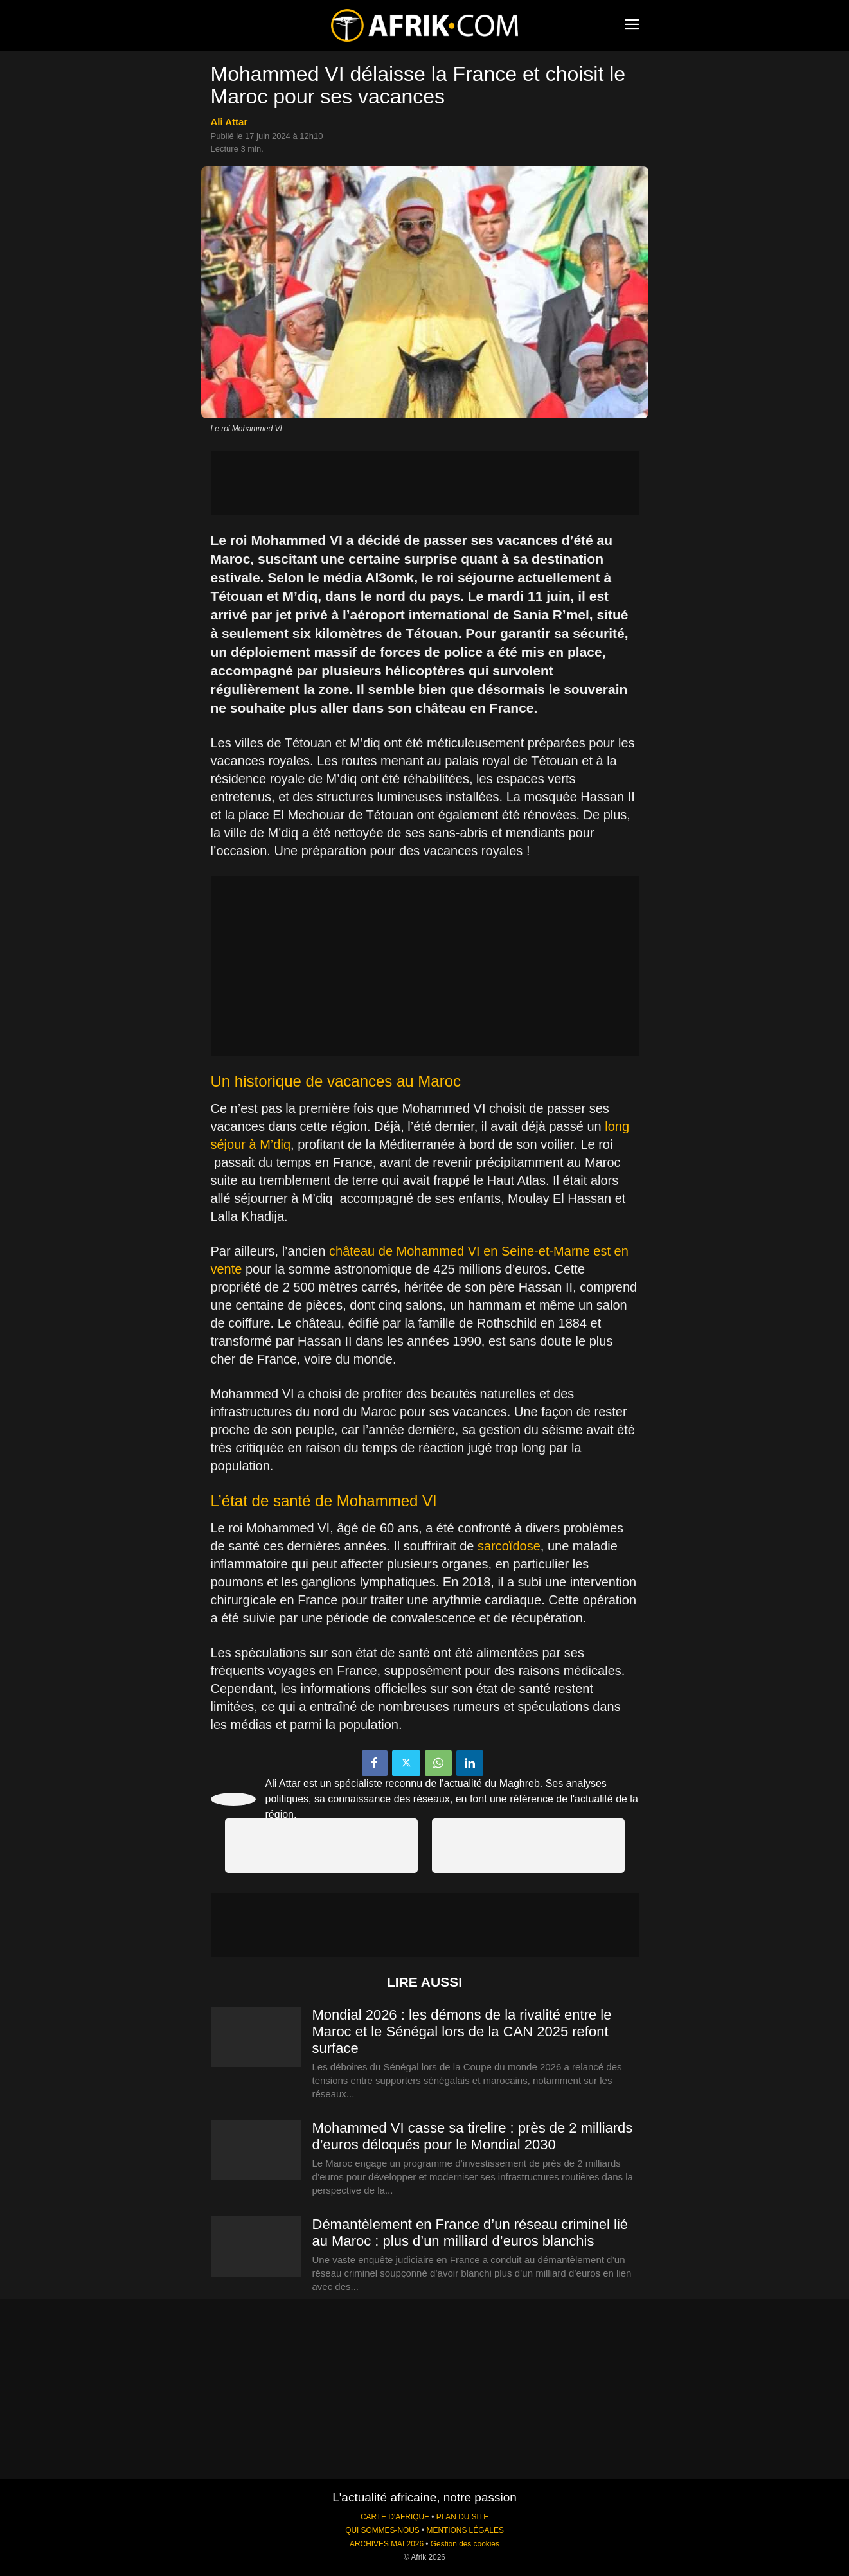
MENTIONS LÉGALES (465, 2530)
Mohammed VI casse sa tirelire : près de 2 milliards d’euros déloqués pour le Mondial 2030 (472, 2136)
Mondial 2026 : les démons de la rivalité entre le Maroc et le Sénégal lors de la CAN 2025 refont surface (462, 2031)
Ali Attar (229, 121)
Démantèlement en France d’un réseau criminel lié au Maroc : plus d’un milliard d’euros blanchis (470, 2232)
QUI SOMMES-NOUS (382, 2530)
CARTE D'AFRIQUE (395, 2516)
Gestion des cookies (465, 2543)
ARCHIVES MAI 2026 (387, 2543)
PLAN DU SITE (462, 2516)
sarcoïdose (509, 1546)
